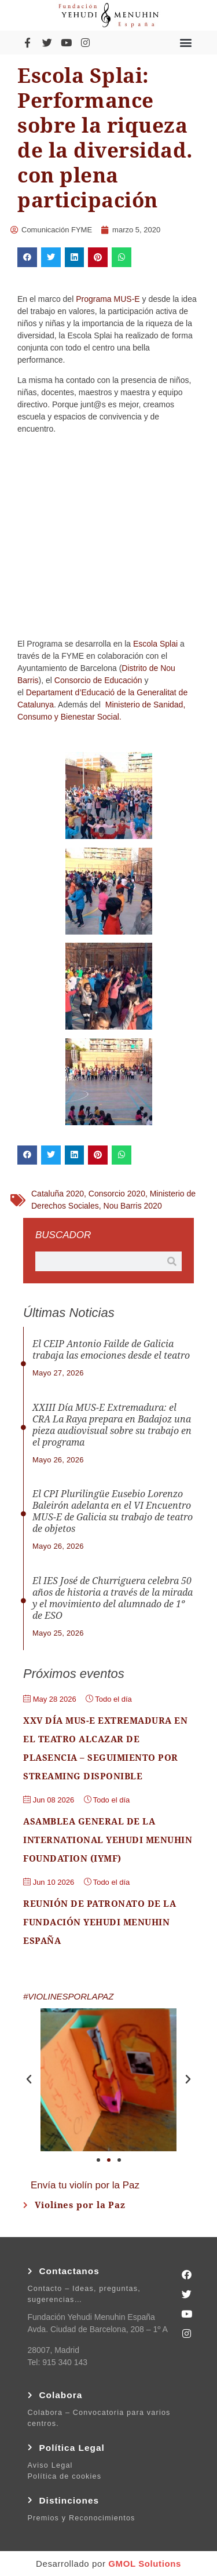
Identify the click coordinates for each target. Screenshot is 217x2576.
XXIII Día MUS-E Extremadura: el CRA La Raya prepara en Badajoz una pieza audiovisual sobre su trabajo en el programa (112, 1425)
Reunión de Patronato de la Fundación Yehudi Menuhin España (99, 1922)
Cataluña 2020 (57, 1193)
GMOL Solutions (144, 2563)
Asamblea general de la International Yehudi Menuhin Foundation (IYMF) (107, 1840)
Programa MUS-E (107, 299)
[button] (186, 42)
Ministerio (122, 704)
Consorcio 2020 (117, 1193)
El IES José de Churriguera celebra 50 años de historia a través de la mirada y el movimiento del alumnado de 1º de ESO (112, 1598)
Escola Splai (155, 643)
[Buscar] (172, 1261)
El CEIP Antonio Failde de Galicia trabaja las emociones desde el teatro (111, 1349)
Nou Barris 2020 (133, 1205)
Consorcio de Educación (98, 680)
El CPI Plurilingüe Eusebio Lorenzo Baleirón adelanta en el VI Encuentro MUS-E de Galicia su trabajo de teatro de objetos (112, 1511)
